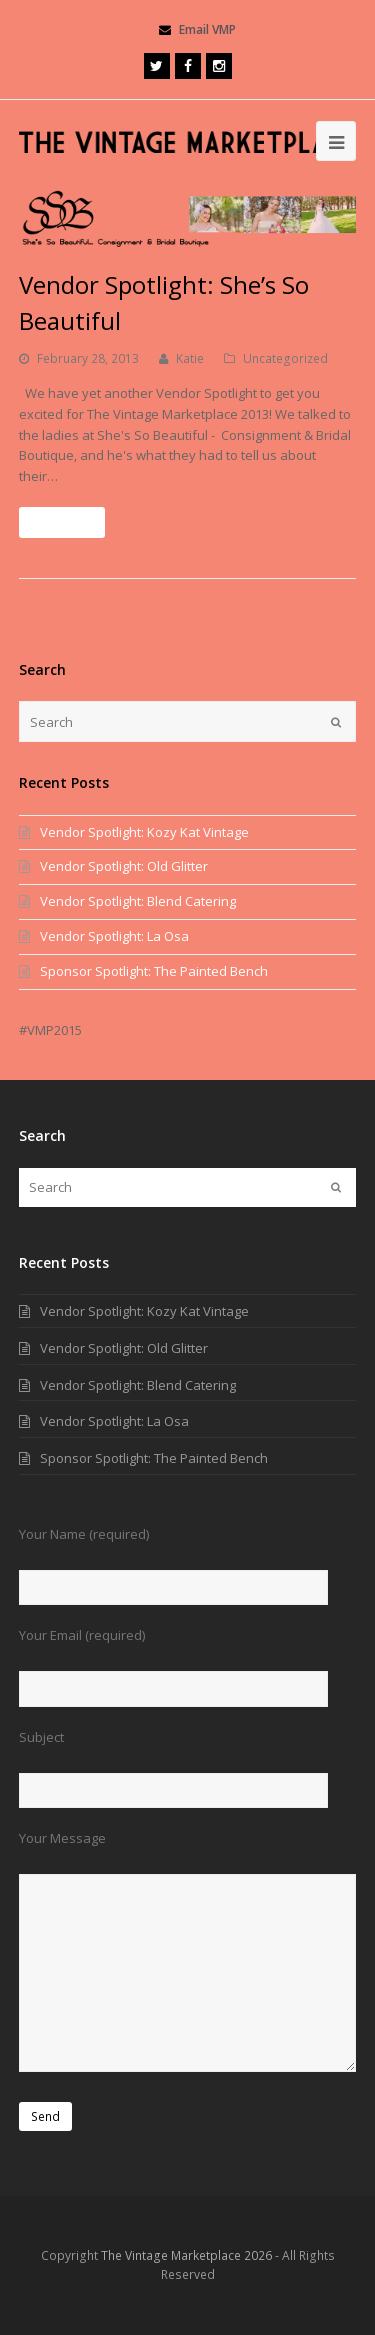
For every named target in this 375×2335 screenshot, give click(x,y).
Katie (190, 358)
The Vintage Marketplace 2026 (186, 2255)
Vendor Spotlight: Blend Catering (138, 901)
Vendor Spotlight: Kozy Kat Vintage (144, 832)
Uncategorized (285, 358)
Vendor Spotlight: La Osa (114, 936)
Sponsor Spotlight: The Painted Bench (154, 971)
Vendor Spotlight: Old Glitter (124, 866)
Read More (62, 522)
